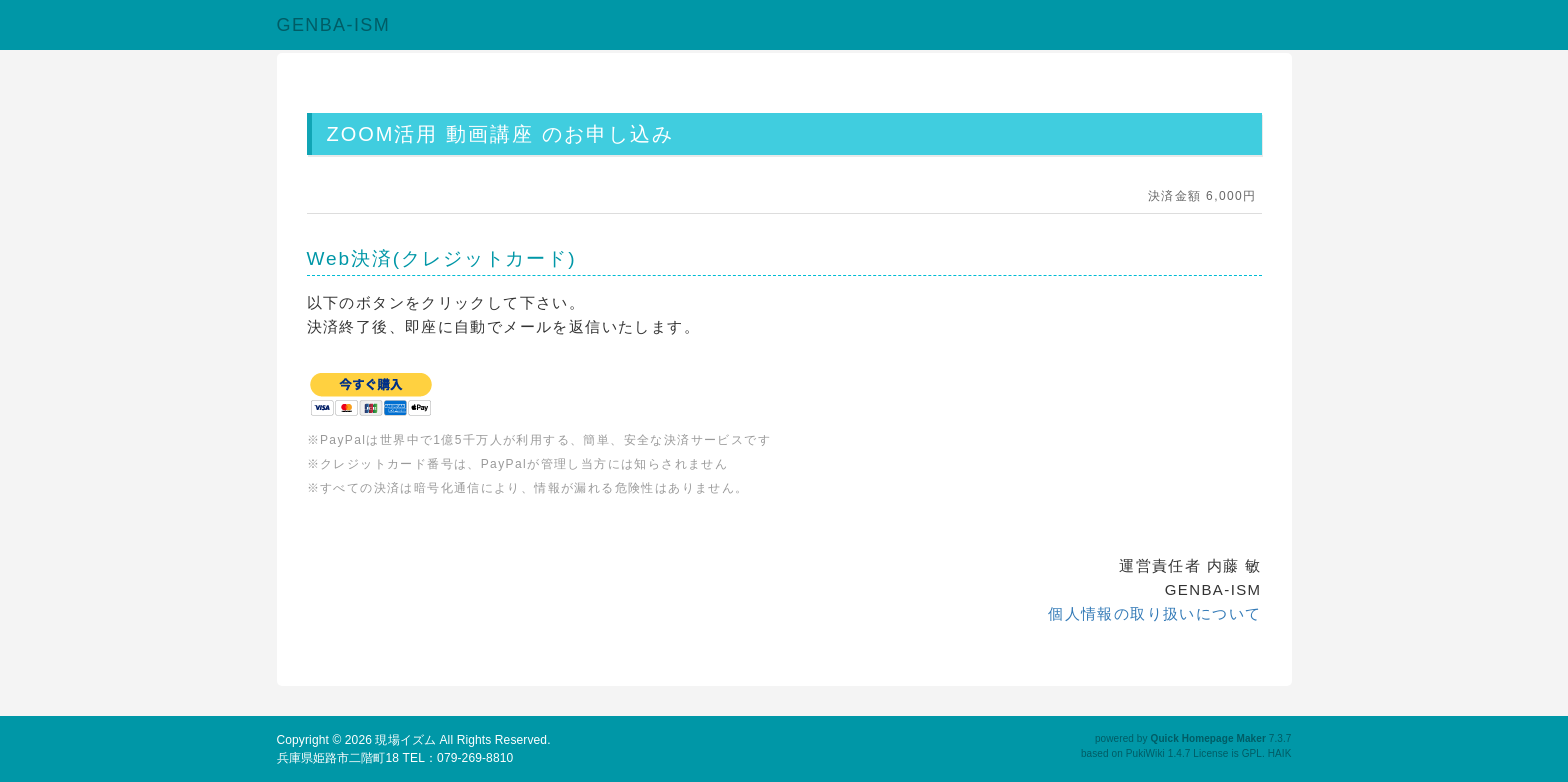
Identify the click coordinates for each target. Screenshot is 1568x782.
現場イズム (405, 740)
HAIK (1280, 753)
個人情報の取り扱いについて (1154, 613)
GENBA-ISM (334, 25)
